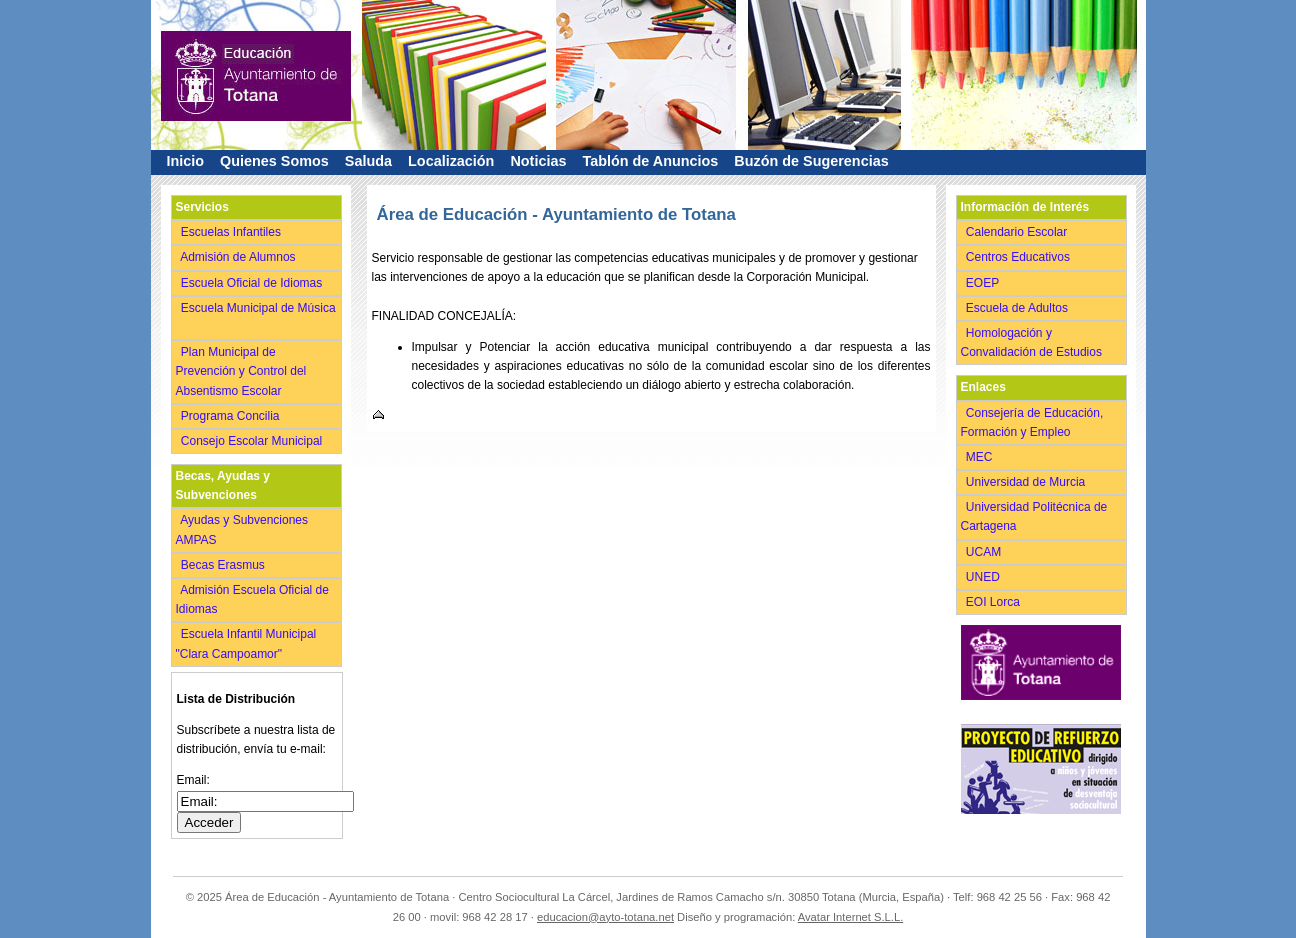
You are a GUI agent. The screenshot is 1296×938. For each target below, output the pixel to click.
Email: (193, 780)
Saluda (368, 161)
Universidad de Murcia (1027, 482)
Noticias (538, 161)
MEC (981, 457)
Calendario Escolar (1018, 232)
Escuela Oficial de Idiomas (253, 283)
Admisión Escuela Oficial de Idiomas (252, 599)
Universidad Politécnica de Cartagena (1034, 516)
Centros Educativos (1020, 257)
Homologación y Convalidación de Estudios (1035, 342)
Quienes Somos (274, 161)
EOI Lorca (995, 602)
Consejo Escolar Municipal (253, 441)
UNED (985, 577)
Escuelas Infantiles (233, 232)
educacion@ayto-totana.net (605, 917)
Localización (451, 161)
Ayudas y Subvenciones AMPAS (242, 529)
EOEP (984, 283)
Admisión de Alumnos (240, 257)
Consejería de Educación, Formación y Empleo (1032, 422)
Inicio (186, 161)
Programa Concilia (232, 416)
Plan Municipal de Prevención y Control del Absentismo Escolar (241, 371)
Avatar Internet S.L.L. (851, 917)
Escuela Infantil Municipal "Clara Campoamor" (246, 643)
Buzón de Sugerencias (811, 161)
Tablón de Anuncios (650, 161)
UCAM (985, 552)
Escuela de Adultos (1019, 308)
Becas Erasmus (225, 565)
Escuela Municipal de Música (256, 317)
